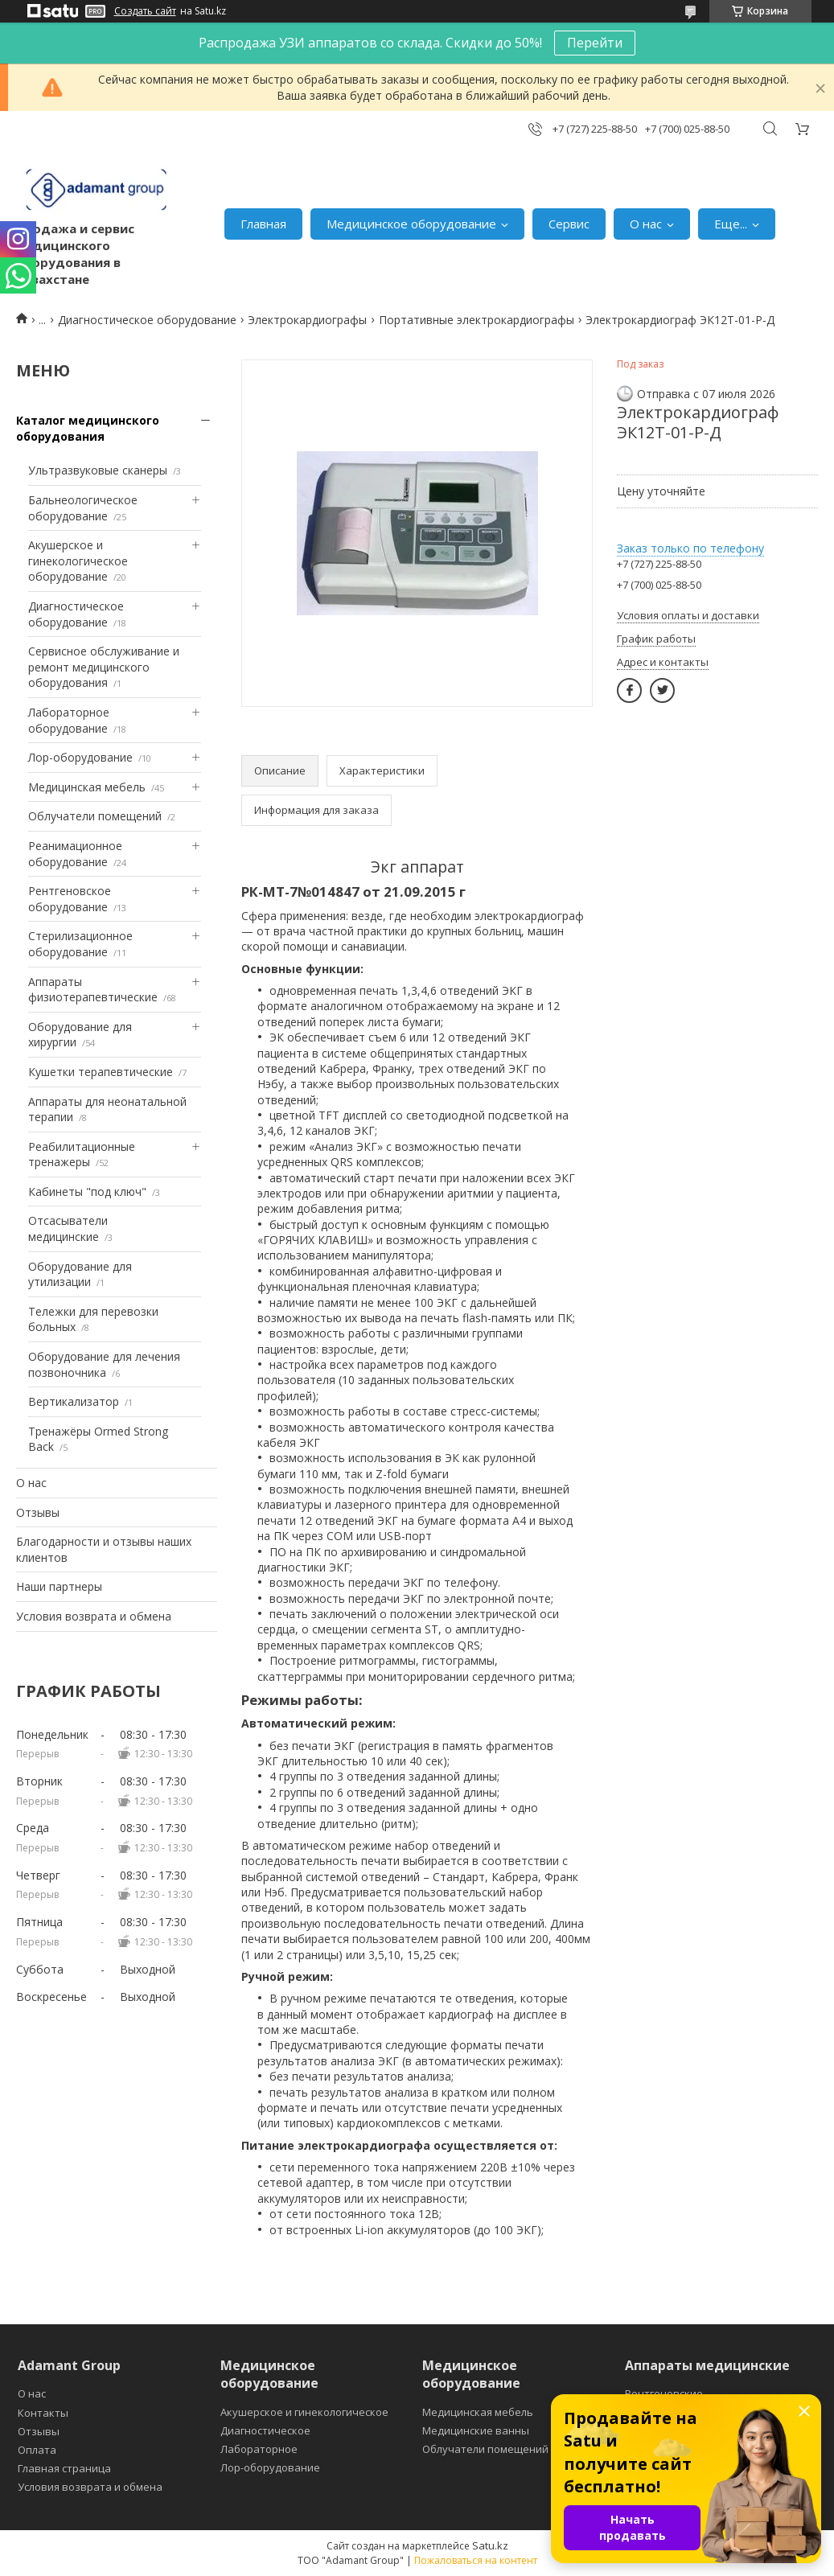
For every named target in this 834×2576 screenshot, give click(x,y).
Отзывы (38, 1512)
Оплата (37, 2449)
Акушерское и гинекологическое (304, 2412)
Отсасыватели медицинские (68, 1228)
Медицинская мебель (87, 787)
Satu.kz (490, 2545)
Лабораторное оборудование (68, 720)
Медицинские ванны (475, 2430)
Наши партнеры (59, 1586)
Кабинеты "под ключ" (87, 1191)
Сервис (569, 224)
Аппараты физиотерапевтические (93, 989)
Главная (263, 224)
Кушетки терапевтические (100, 1071)
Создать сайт (145, 11)
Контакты (43, 2412)
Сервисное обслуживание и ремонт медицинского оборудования (103, 666)
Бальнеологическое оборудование (83, 508)
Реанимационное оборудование (75, 853)
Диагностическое (265, 2430)
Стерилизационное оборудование (80, 943)
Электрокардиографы (307, 319)
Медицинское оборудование (411, 224)
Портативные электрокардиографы (476, 319)
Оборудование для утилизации (80, 1274)
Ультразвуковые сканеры (97, 470)
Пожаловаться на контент (475, 2560)
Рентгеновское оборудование (69, 898)
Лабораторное (259, 2449)
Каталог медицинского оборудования (87, 428)
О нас (646, 224)
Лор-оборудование (80, 757)
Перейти (594, 42)
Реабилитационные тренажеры (81, 1154)
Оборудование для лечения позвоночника (104, 1364)
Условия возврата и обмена (93, 1616)
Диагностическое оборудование (147, 319)
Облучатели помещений (95, 816)
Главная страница (64, 2468)
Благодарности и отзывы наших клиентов (103, 1549)
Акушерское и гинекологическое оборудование (78, 560)
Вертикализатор (73, 1401)
